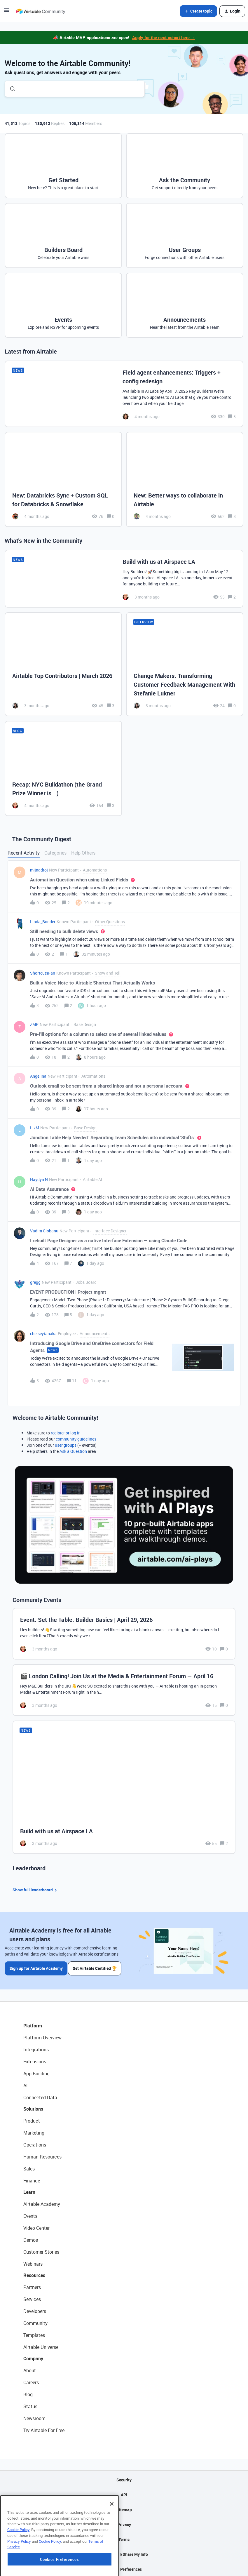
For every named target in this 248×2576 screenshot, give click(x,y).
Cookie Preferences (124, 2567)
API (124, 2492)
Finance (31, 2178)
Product (31, 2119)
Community (35, 2321)
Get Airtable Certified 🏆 (96, 1966)
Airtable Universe (40, 2345)
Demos (30, 2238)
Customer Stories (41, 2250)
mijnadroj (39, 870)
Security (124, 2478)
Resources (34, 2273)
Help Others (83, 853)
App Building (36, 2071)
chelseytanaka (43, 1333)
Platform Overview (42, 2035)
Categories (55, 853)
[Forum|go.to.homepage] (41, 11)
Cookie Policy (18, 2560)
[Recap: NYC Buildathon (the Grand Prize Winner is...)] (63, 768)
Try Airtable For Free (43, 2428)
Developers (34, 2309)
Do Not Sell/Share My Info (124, 2552)
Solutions (33, 2107)
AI (25, 2083)
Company (33, 2356)
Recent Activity (24, 853)
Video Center (36, 2226)
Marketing (33, 2131)
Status (30, 2404)
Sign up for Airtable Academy (36, 1966)
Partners (32, 2285)
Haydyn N (39, 1179)
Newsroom (34, 2416)
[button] (6, 12)
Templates (34, 2333)
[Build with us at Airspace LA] (124, 579)
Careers (31, 2380)
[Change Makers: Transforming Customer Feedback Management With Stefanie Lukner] (184, 664)
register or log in (66, 1433)
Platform (32, 2023)
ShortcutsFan (42, 973)
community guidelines (76, 1439)
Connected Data (40, 2095)
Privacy (124, 2522)
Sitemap (124, 2507)
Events (30, 2214)
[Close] (111, 2535)
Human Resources (42, 2154)
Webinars (33, 2262)
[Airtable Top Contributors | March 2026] (63, 664)
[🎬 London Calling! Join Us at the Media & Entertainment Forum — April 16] (124, 1690)
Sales (29, 2166)
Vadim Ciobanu (44, 1231)
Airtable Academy (41, 2202)
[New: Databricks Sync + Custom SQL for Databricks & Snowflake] (63, 479)
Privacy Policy (19, 2572)
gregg (35, 1282)
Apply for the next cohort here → (163, 37)
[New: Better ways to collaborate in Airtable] (184, 479)
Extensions (34, 2059)
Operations (34, 2143)
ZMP (34, 1024)
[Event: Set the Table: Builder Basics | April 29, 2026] (124, 1634)
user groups (65, 1445)
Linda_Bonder (42, 921)
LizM (34, 1127)
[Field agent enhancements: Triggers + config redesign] (124, 394)
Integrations (36, 2047)
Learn (29, 2190)
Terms (124, 2537)
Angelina (38, 1076)
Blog (28, 2392)
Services (32, 2297)
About (29, 2368)
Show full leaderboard (36, 1890)
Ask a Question (73, 1451)
